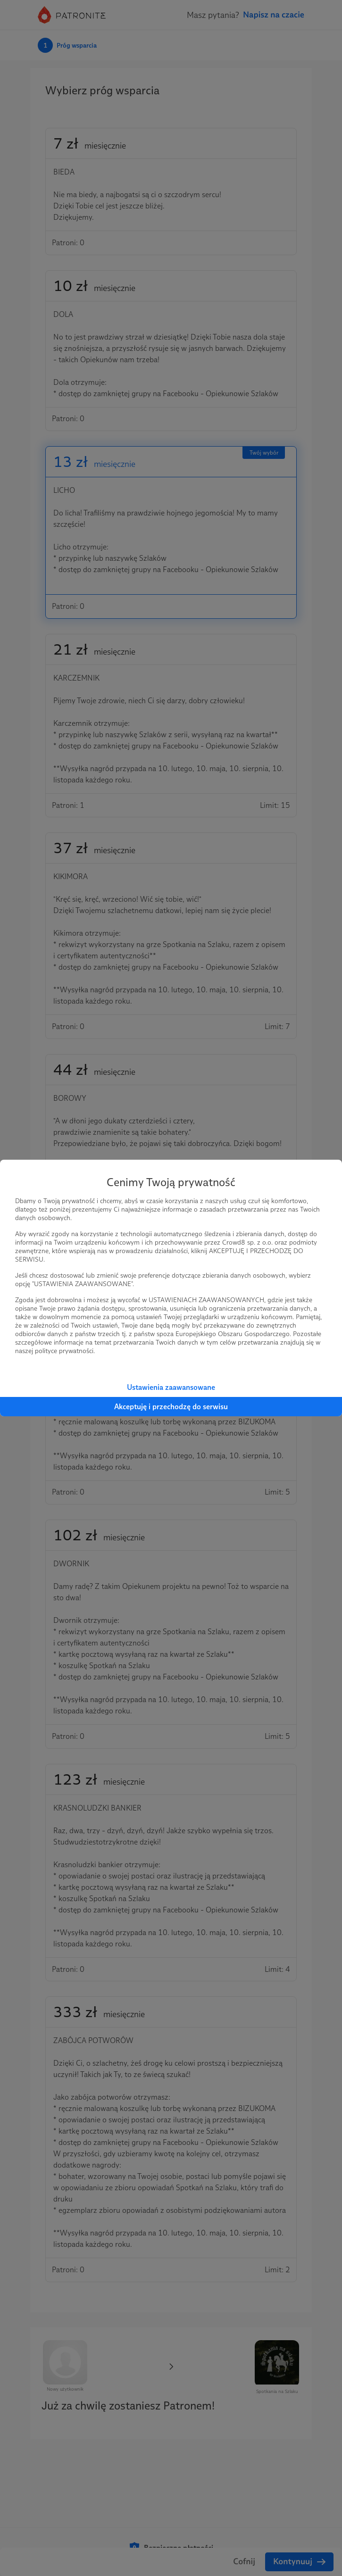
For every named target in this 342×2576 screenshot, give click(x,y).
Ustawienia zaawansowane (171, 1387)
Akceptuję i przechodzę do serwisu (171, 1407)
